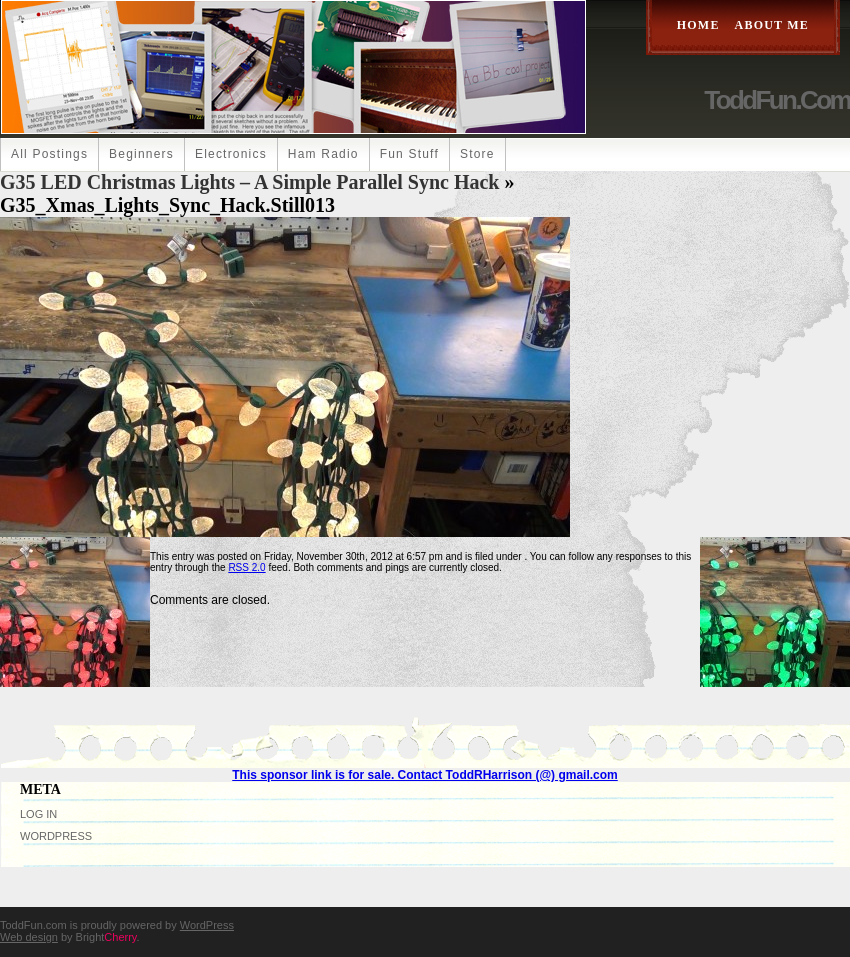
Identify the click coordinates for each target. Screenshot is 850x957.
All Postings (49, 154)
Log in (38, 814)
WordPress (56, 836)
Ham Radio (323, 154)
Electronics (231, 154)
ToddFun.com (777, 100)
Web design (29, 937)
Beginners (141, 154)
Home (698, 25)
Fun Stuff (409, 154)
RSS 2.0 (246, 567)
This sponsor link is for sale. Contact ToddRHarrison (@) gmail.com (425, 775)
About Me (772, 25)
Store (477, 154)
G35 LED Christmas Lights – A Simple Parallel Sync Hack (249, 182)
